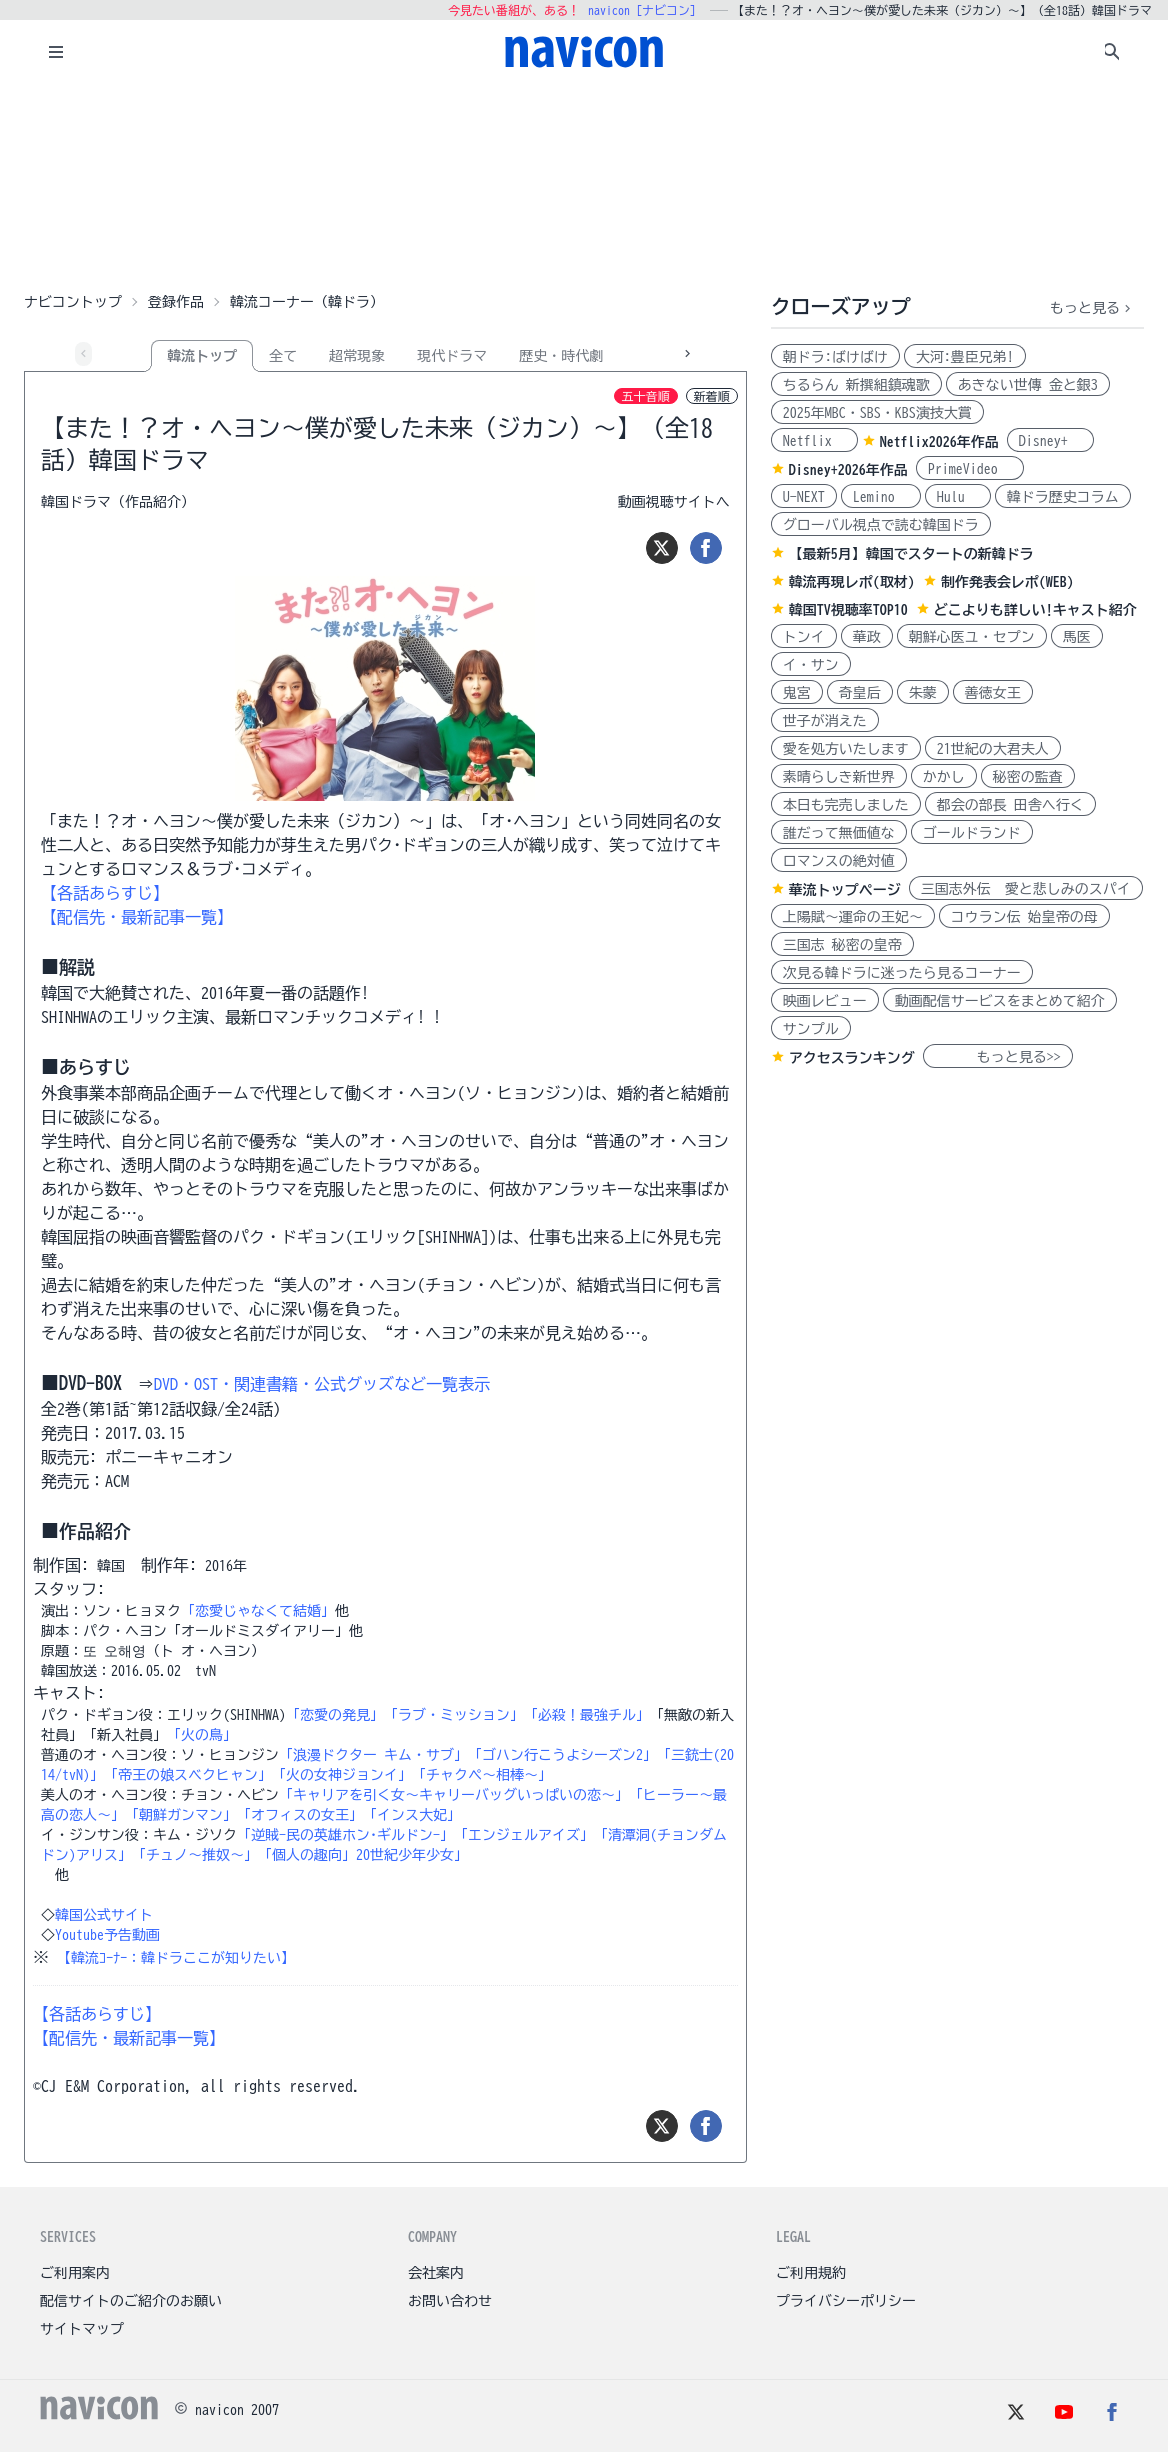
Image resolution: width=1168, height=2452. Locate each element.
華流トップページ (845, 890)
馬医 (1077, 637)
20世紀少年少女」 (412, 1855)
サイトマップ (82, 2329)
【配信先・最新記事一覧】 (137, 917)
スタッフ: (69, 1589)
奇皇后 (860, 693)
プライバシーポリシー (846, 2301)
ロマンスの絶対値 (839, 861)
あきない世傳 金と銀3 (1028, 385)
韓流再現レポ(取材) (852, 582)
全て (283, 356)
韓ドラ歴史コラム (1063, 497)
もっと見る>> (998, 1057)
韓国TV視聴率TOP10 (848, 610)
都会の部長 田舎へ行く (1010, 805)
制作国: (61, 1565)
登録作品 (176, 302)
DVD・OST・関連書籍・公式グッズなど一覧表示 (322, 1384)
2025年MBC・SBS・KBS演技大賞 (877, 413)
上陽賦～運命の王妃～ (853, 917)
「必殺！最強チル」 (587, 1715)
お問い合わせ (450, 2301)
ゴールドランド (972, 833)
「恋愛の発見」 (335, 1715)
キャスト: (69, 1693)
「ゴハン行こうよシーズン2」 (562, 1755)
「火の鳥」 (202, 1735)
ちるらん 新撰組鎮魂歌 (856, 385)
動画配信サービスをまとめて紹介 (1000, 1001)
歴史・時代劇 (561, 356)
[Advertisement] (584, 184)
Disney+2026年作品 (848, 470)
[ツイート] (662, 548)
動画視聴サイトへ (674, 502)
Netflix (814, 441)
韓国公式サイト (104, 1915)
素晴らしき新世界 (839, 777)
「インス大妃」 (412, 1815)
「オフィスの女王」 (300, 1815)
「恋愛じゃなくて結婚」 (258, 1611)
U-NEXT (804, 497)
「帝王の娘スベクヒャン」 (188, 1775)
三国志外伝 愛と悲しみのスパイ (1026, 889)
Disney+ (1050, 441)
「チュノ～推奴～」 (195, 1855)
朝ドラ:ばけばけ (835, 357)
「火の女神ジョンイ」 (342, 1775)
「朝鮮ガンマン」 (181, 1815)
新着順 (712, 396)
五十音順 (646, 396)
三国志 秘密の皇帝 (842, 945)
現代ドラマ (452, 356)
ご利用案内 (75, 2273)
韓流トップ (202, 356)
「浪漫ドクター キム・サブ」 (373, 1755)
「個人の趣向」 (307, 1855)
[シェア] (706, 548)
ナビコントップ (73, 302)
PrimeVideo (970, 469)
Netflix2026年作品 (939, 442)
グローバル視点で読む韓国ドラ (881, 525)
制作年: (169, 1565)
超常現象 (357, 356)
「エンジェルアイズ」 (524, 1835)
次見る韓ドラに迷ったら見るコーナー (902, 973)
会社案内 (436, 2273)
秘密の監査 (1028, 777)
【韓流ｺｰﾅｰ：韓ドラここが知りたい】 (176, 1958)
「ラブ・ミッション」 (454, 1715)
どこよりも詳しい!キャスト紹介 (1035, 610)
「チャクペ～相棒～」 (482, 1775)
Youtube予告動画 (107, 1935)
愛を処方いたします (846, 749)
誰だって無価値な (839, 833)
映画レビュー (825, 1001)
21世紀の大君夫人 (993, 749)
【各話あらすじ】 (105, 893)
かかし (944, 777)
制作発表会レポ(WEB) (1007, 582)
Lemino (881, 497)
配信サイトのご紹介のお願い (131, 2301)
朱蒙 (923, 693)
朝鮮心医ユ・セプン (972, 637)
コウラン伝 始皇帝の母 (1024, 917)
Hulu (958, 497)
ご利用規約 (811, 2273)
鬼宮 (797, 693)
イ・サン (811, 665)
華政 (867, 637)
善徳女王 (993, 693)
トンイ (804, 637)
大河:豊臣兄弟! (965, 357)
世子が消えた (825, 721)
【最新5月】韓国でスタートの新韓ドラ (911, 554)
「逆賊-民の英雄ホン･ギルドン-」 (345, 1835)
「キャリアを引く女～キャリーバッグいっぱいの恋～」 (454, 1795)
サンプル (811, 1029)
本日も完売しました (846, 805)
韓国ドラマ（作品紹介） (118, 502)
